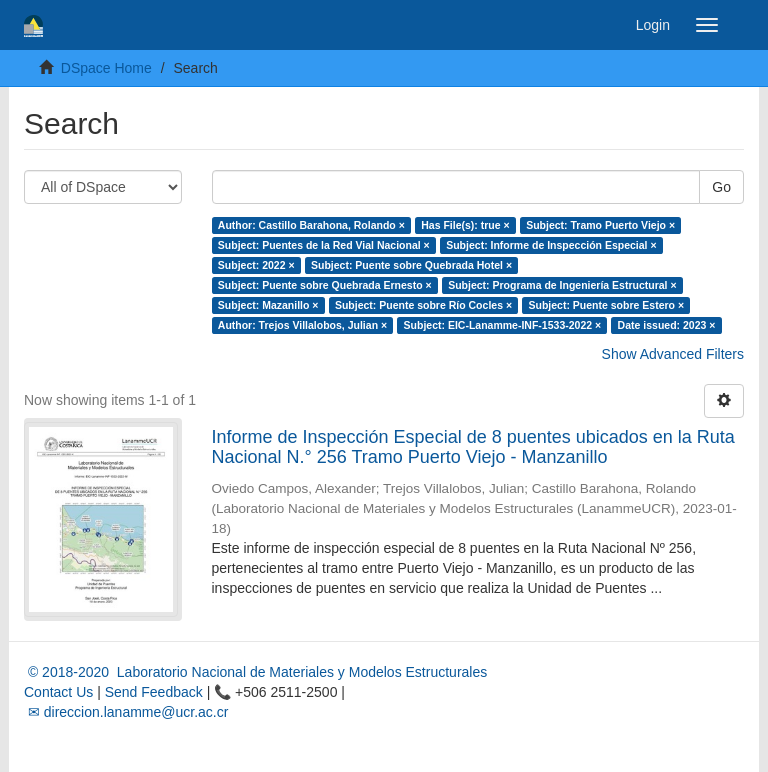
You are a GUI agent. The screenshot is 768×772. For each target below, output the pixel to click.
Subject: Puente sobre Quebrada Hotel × (411, 265)
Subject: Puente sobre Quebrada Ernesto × (325, 285)
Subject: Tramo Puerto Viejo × (600, 225)
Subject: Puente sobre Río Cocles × (423, 305)
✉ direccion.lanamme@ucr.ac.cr (126, 712)
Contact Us (58, 692)
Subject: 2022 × (256, 265)
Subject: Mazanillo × (268, 305)
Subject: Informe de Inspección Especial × (551, 245)
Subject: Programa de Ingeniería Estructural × (562, 285)
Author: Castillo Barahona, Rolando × (311, 225)
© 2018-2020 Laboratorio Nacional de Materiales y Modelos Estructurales (255, 672)
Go (721, 187)
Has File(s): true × (465, 225)
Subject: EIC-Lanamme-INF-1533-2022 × (503, 325)
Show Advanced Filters (673, 354)
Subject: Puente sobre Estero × (607, 305)
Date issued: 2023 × (667, 325)
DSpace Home (106, 68)
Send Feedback (154, 692)
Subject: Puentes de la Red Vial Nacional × (324, 245)
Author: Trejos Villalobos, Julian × (302, 325)
